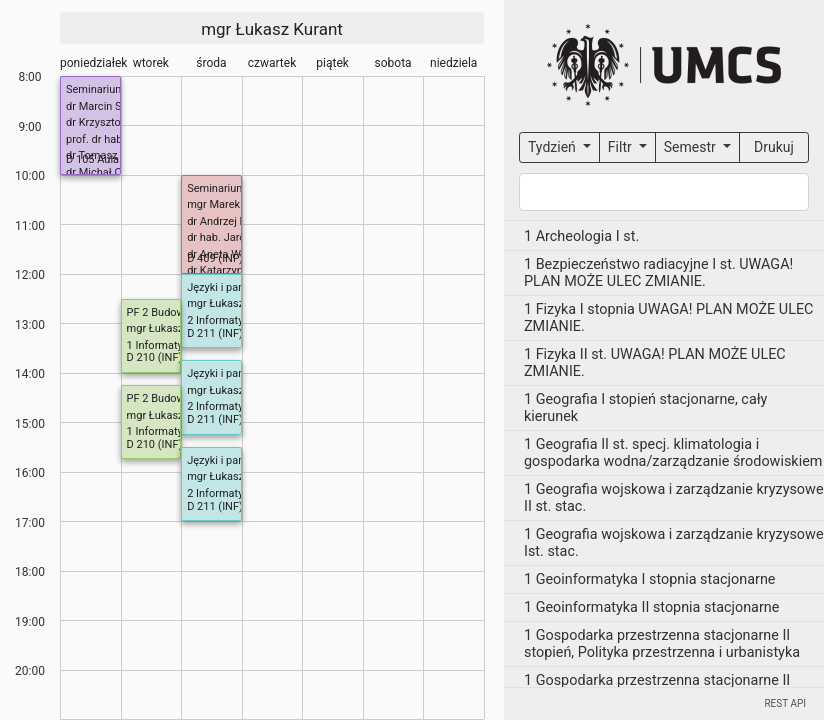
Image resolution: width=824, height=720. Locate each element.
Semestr (691, 147)
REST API (785, 703)
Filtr (621, 147)
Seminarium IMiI (106, 89)
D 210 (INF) (155, 357)
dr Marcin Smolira (109, 106)
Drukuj (774, 147)
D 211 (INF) (215, 333)
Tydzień (553, 147)
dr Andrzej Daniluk (231, 221)
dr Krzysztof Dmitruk (116, 122)
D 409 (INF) (215, 258)
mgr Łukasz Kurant (272, 29)
